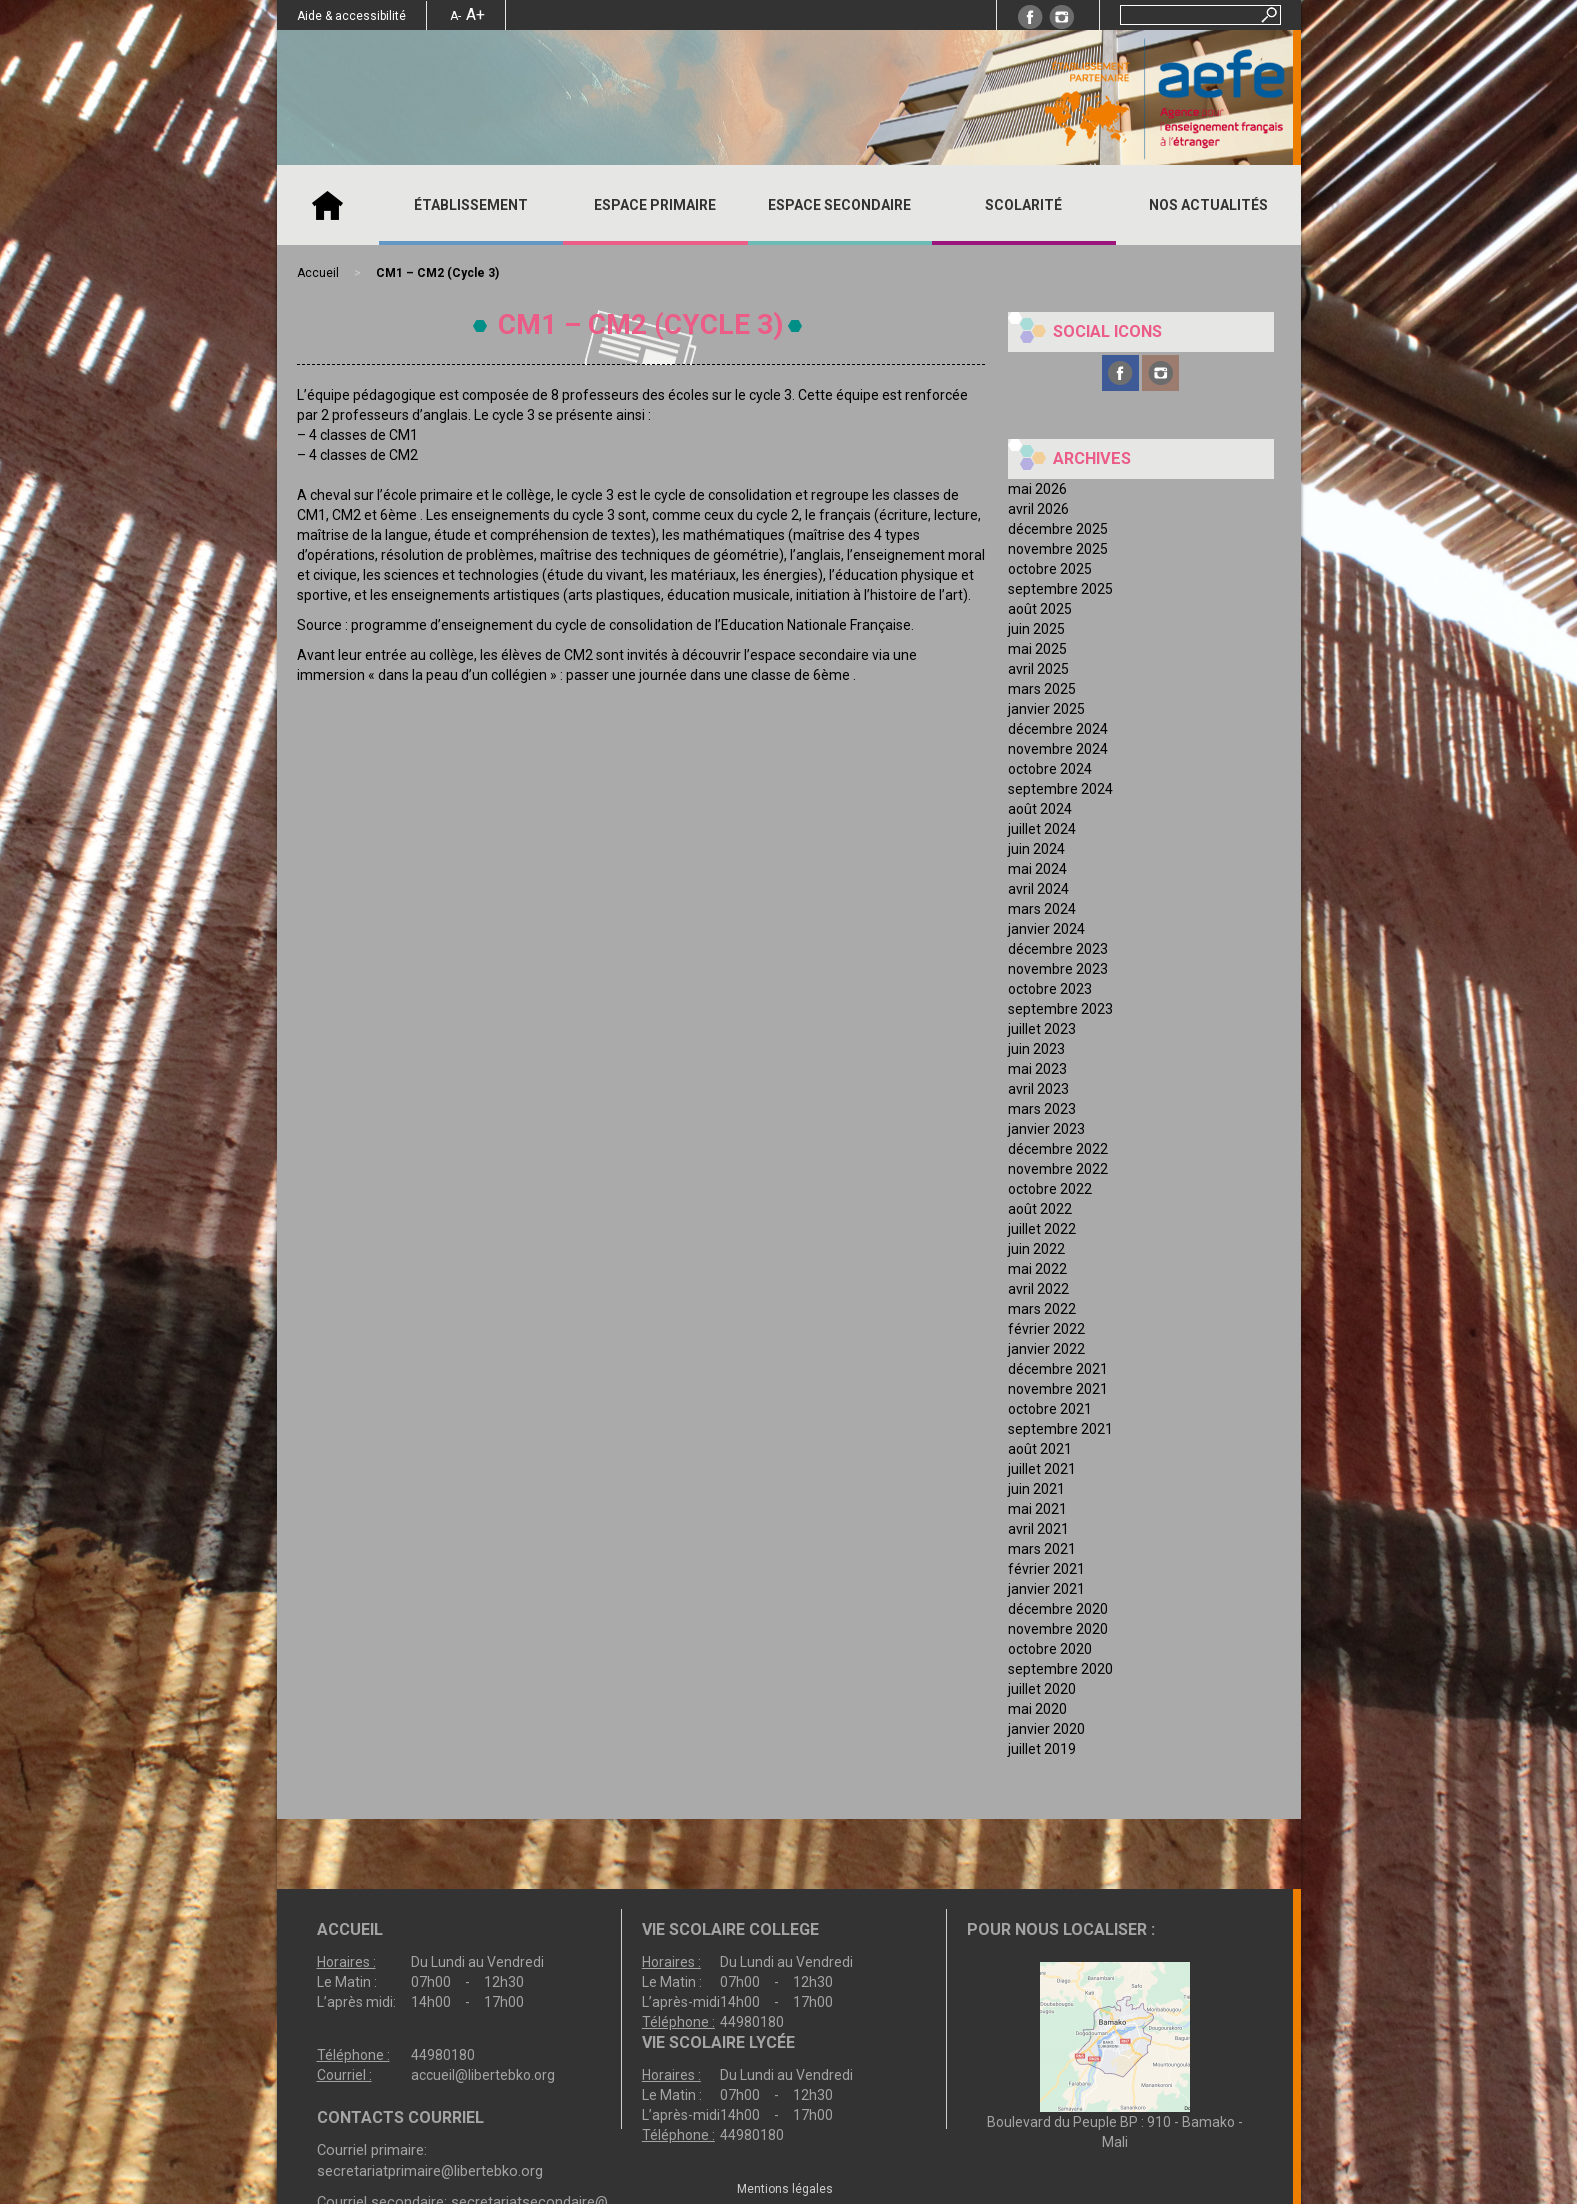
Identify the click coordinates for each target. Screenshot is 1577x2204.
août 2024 (1040, 809)
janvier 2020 (1046, 1729)
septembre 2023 (1060, 1009)
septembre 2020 (1060, 1669)
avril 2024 (1038, 889)
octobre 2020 (1050, 1649)
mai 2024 (1037, 869)
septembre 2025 (1060, 589)
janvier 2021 (1046, 1589)
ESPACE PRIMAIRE (655, 205)
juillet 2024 (1042, 829)
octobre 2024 (1050, 769)
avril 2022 (1038, 1289)
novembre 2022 (1058, 1169)
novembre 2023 (1058, 969)
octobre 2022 (1050, 1189)
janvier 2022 (1046, 1349)
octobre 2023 (1050, 989)
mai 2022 (1037, 1269)
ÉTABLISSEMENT (471, 205)
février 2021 (1046, 1569)
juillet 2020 (1042, 1689)
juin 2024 (1036, 849)
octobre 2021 (1050, 1409)
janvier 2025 (1046, 709)
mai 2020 (1037, 1709)
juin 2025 (1036, 629)
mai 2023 (1037, 1069)
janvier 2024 (1046, 929)
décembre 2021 (1058, 1369)
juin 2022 (1036, 1249)
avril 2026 (1038, 509)
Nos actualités (1208, 205)
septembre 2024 (1060, 789)
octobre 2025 (1050, 569)
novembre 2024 (1058, 749)
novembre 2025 (1058, 549)
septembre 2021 (1060, 1429)
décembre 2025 (1058, 529)
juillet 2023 (1042, 1029)
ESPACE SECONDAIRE (839, 205)
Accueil (328, 205)
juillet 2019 (1042, 1749)
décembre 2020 (1058, 1609)
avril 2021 (1038, 1529)
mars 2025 (1042, 689)
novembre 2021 (1058, 1389)
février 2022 (1046, 1329)
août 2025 (1040, 609)
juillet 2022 (1042, 1229)
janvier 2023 (1046, 1129)
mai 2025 (1037, 649)
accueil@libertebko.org (483, 2075)
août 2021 (1040, 1449)
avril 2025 (1038, 669)
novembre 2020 (1058, 1629)
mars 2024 (1042, 909)
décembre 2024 (1058, 729)
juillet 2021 (1042, 1469)
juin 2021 (1036, 1489)
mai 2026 (1037, 489)
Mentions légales (785, 2189)
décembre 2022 (1058, 1149)
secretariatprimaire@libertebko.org (430, 2171)
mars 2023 (1042, 1109)
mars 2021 (1042, 1549)
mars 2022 (1042, 1309)
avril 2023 (1038, 1089)
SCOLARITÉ (1023, 205)
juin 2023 (1036, 1049)
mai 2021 (1037, 1509)
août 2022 (1040, 1209)
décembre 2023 (1058, 949)
